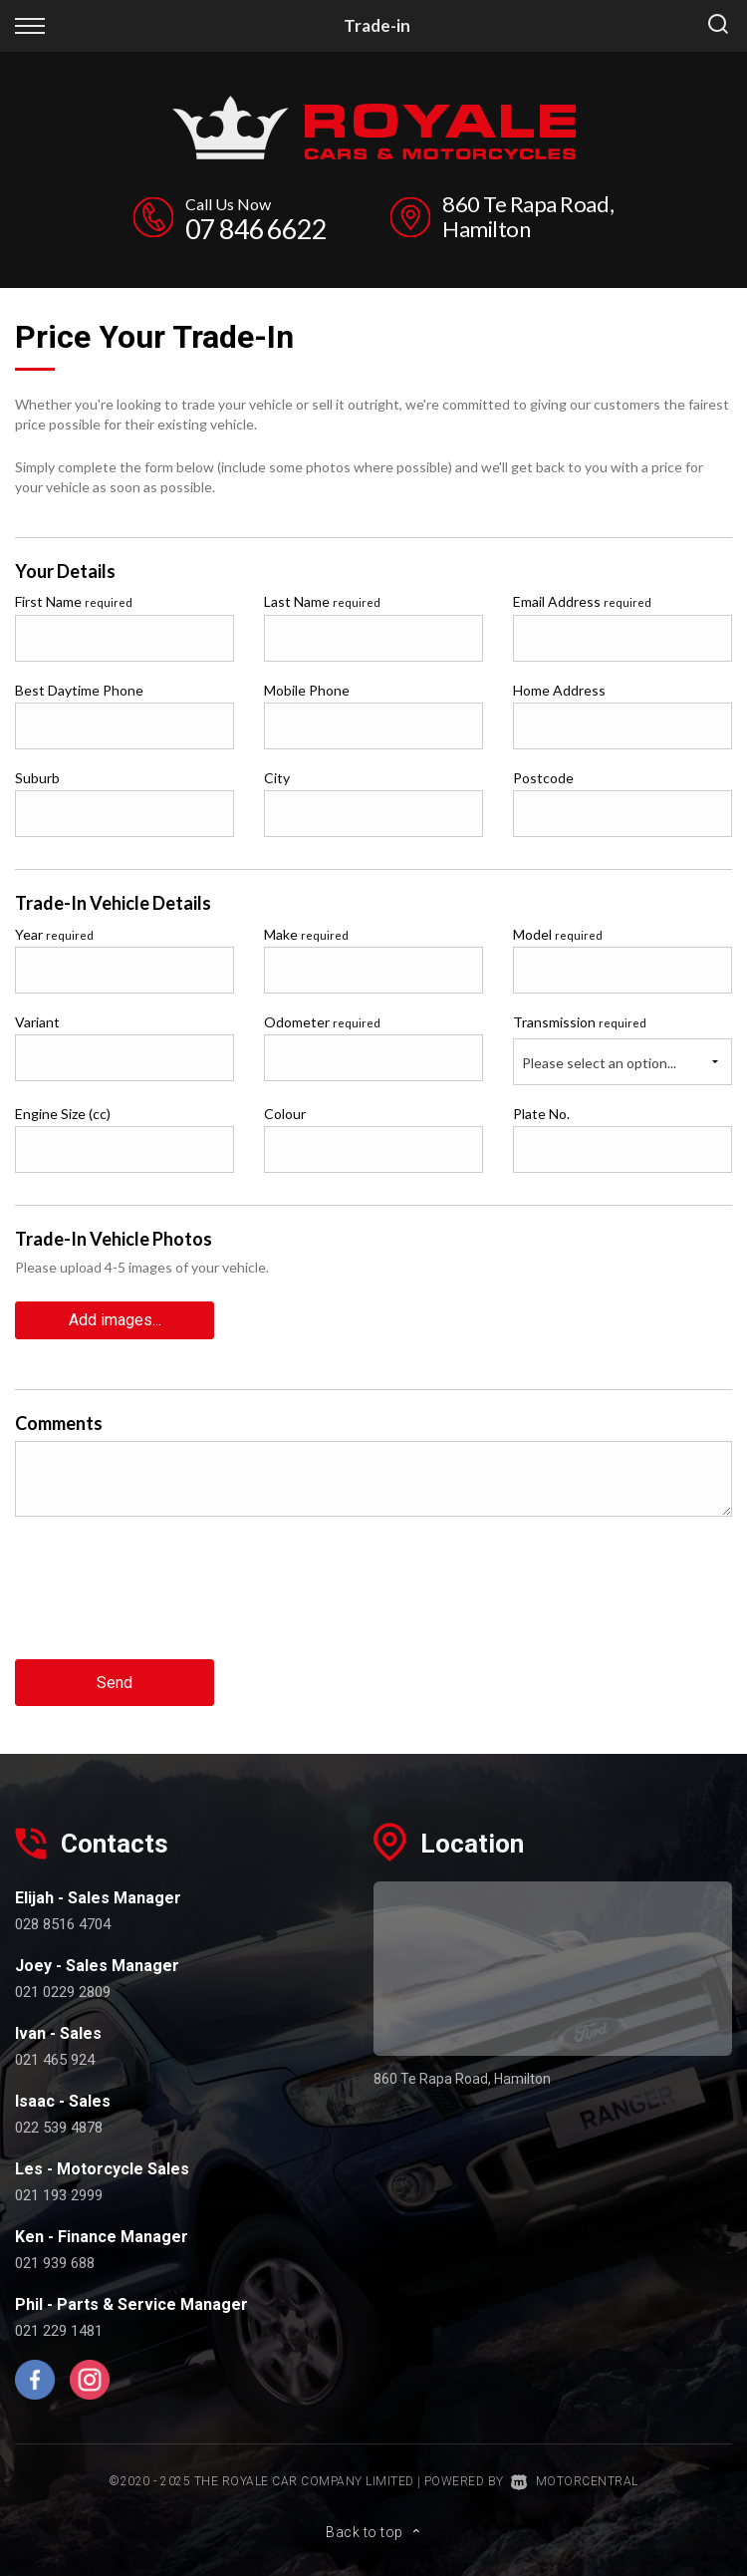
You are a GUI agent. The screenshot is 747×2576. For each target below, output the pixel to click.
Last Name (322, 601)
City (277, 777)
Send (114, 1682)
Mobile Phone (307, 690)
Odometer (322, 1021)
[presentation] (166, 1603)
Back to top (373, 2532)
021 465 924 (55, 2060)
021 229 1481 (59, 2331)
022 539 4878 (59, 2128)
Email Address (582, 601)
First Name (73, 601)
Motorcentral (574, 2481)
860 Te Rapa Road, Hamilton (528, 216)
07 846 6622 (256, 228)
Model (558, 934)
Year (54, 934)
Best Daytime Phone (79, 690)
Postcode (543, 777)
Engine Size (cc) (63, 1113)
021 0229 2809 (63, 1992)
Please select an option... (599, 1062)
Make (306, 934)
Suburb (37, 777)
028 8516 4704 (63, 1924)
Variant (37, 1021)
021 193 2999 (59, 2195)
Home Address (559, 690)
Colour (285, 1113)
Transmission (579, 1021)
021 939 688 (55, 2263)
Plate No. (541, 1113)
